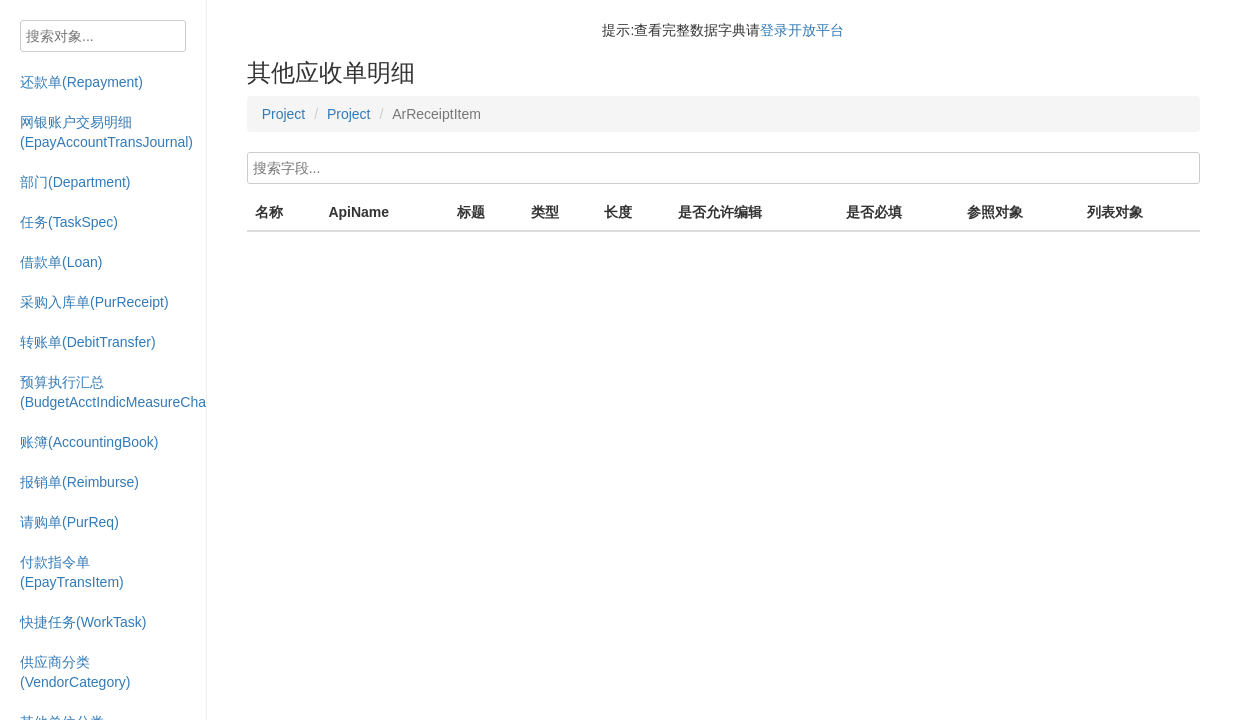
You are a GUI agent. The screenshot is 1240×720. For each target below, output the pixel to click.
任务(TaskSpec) (69, 222)
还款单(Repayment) (81, 82)
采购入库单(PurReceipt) (94, 302)
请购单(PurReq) (69, 522)
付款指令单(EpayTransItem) (72, 572)
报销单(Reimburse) (79, 482)
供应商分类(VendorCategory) (75, 672)
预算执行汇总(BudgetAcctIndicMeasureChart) (113, 392)
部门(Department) (75, 182)
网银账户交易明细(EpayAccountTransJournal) (106, 132)
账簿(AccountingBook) (89, 442)
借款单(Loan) (61, 262)
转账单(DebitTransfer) (88, 342)
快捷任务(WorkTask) (83, 622)
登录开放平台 (802, 30)
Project (284, 114)
